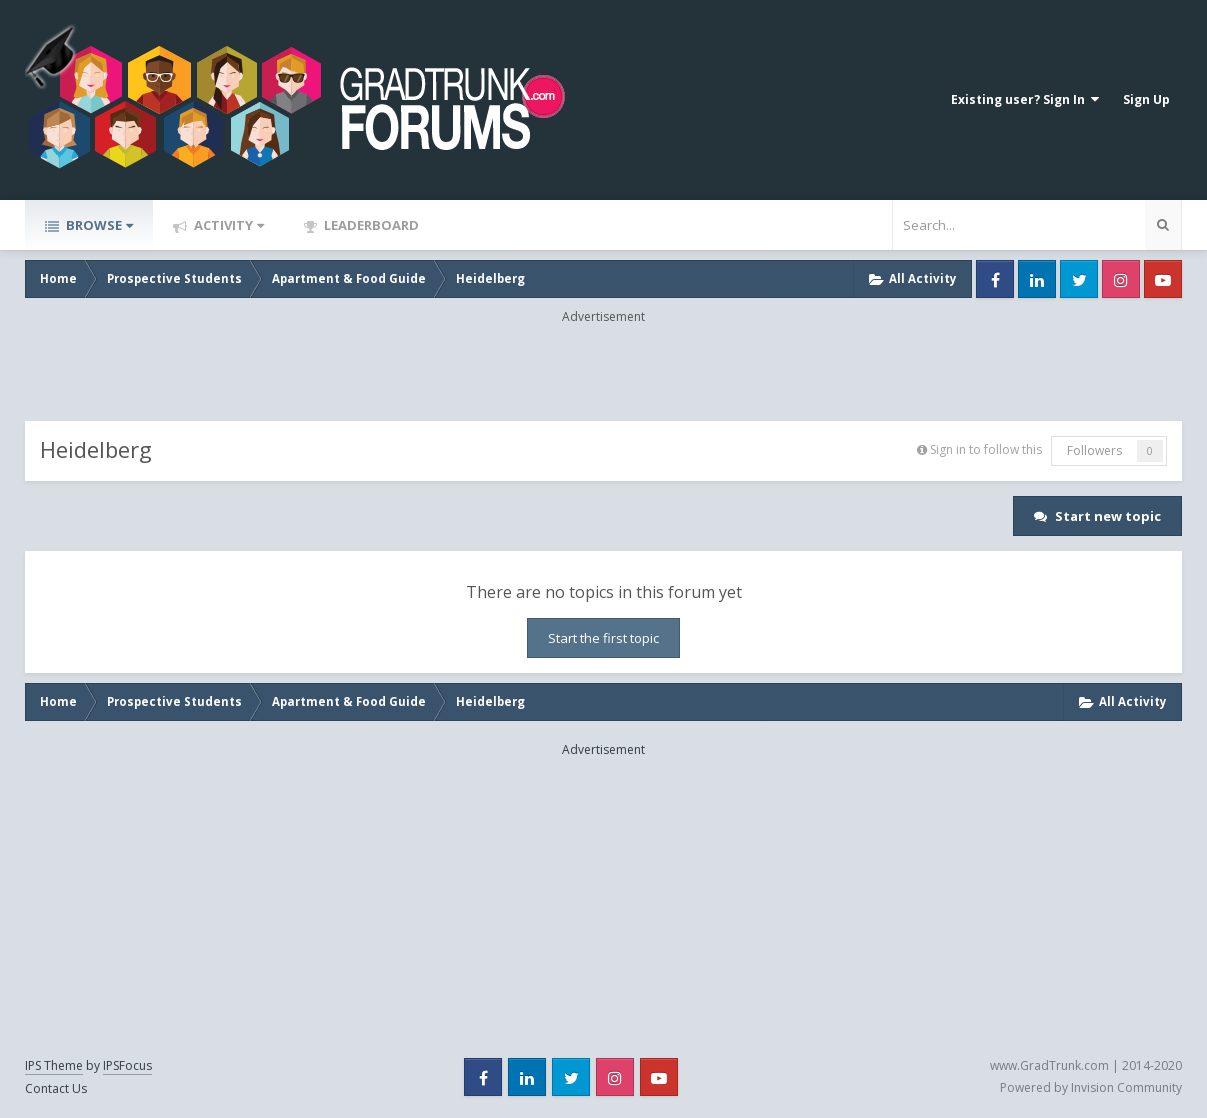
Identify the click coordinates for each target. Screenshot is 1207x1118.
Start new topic (1108, 516)
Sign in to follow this (986, 449)
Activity (227, 225)
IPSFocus (127, 1065)
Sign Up (1146, 99)
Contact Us (56, 1088)
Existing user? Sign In (1025, 99)
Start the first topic (603, 638)
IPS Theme (54, 1065)
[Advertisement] (604, 371)
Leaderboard (370, 225)
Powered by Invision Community (1091, 1087)
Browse (98, 225)
